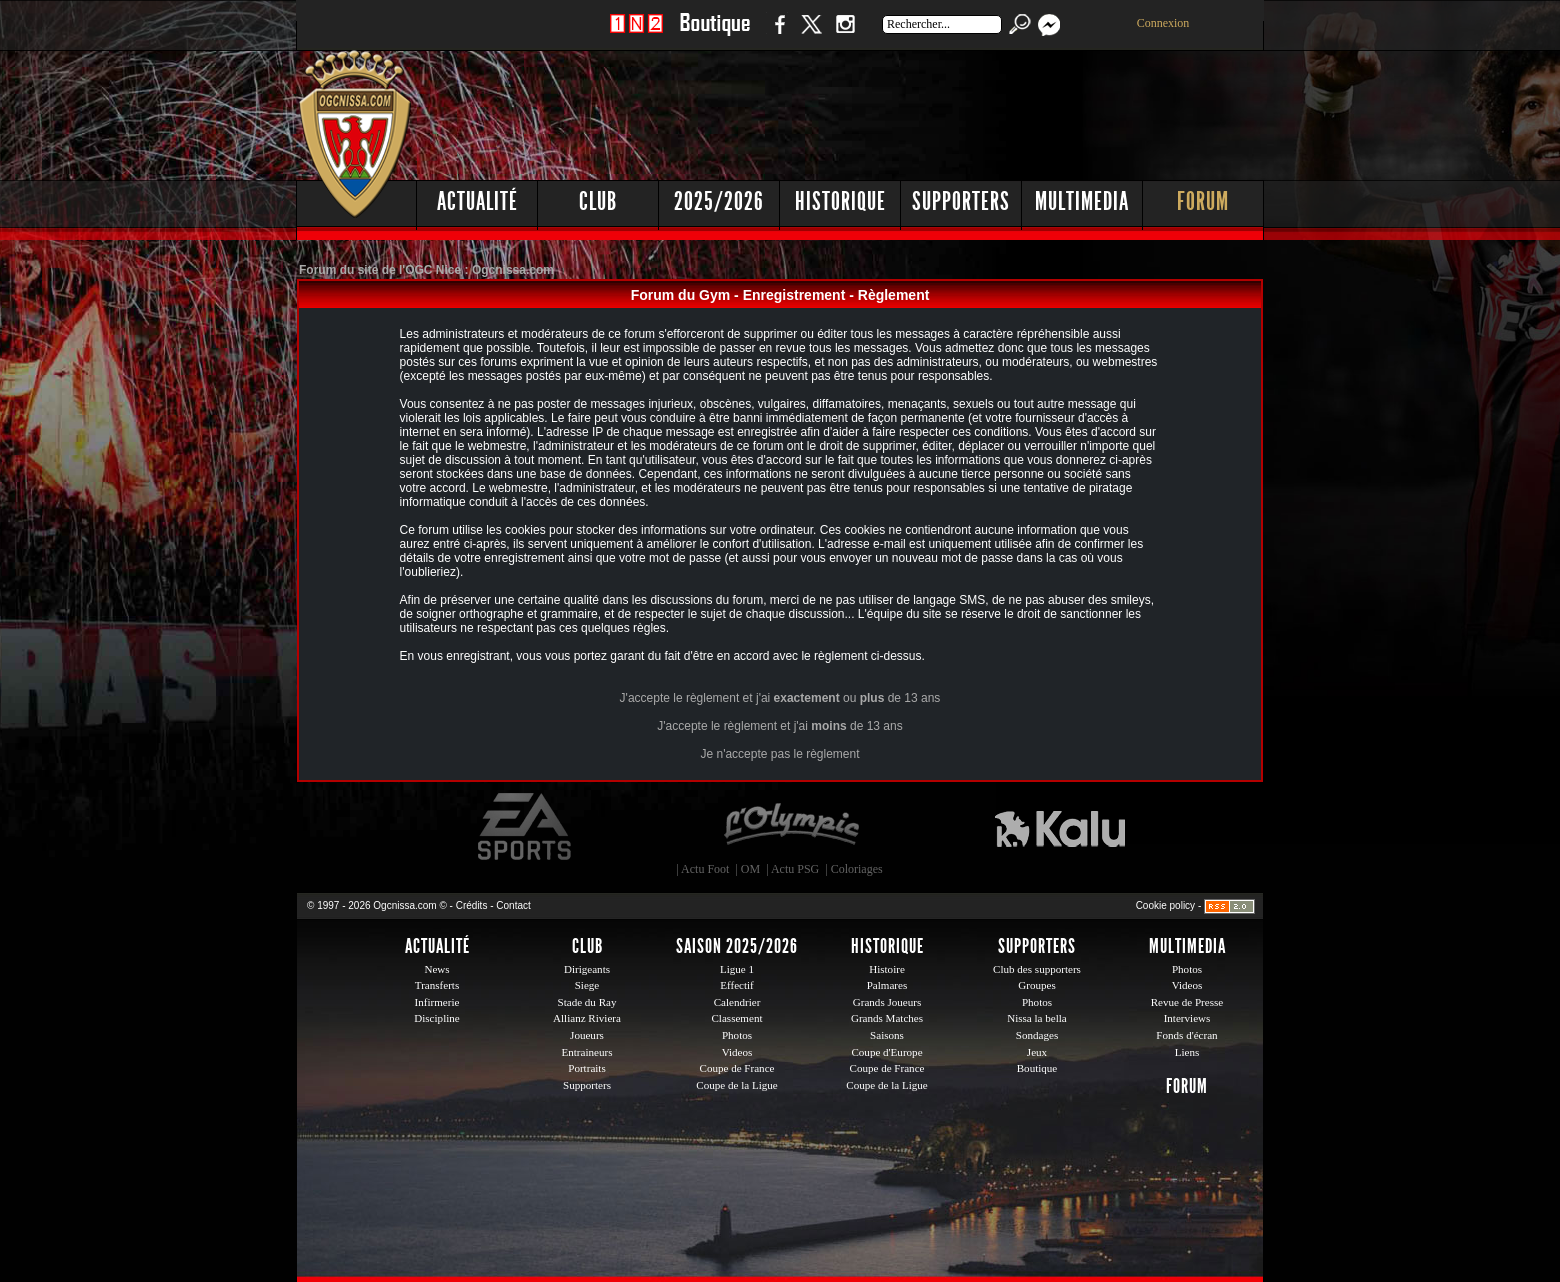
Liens (1187, 1052)
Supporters (961, 201)
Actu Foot (705, 869)
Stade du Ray (587, 1002)
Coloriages (857, 869)
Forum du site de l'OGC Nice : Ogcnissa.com (426, 270)
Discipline (436, 1018)
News (436, 969)
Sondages (1037, 1035)
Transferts (437, 985)
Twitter (811, 34)
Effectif (737, 985)
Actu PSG (795, 869)
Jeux (1037, 1052)
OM (750, 869)
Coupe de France (737, 1068)
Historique (840, 201)
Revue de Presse (1187, 1002)
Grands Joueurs (887, 1002)
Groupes (1036, 985)
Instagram (845, 34)
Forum (1203, 201)
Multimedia (1082, 201)
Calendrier (737, 1002)
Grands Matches (887, 1018)
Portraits (587, 1068)
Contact (513, 905)
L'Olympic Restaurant (791, 827)
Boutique (714, 34)
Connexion (1163, 23)
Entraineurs (587, 1052)
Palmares (887, 985)
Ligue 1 (737, 969)
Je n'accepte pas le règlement (779, 754)
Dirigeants (587, 969)
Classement (736, 1018)
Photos (737, 1035)
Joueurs (587, 1035)
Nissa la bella (1037, 1018)
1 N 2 (636, 34)
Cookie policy (1165, 905)
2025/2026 (719, 201)
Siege (587, 985)
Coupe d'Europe (886, 1052)
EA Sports (526, 827)
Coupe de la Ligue (736, 1085)
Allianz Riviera (587, 1018)
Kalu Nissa (1060, 827)
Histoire (887, 969)
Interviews (1187, 1018)
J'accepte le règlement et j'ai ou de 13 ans (780, 698)
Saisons (887, 1035)
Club (598, 201)
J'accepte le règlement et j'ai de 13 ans (779, 726)
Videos (737, 1052)
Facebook (777, 34)
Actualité (477, 201)
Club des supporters (1037, 969)
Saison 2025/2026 (737, 946)
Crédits (472, 905)
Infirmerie (437, 1002)
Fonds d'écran (1186, 1035)
